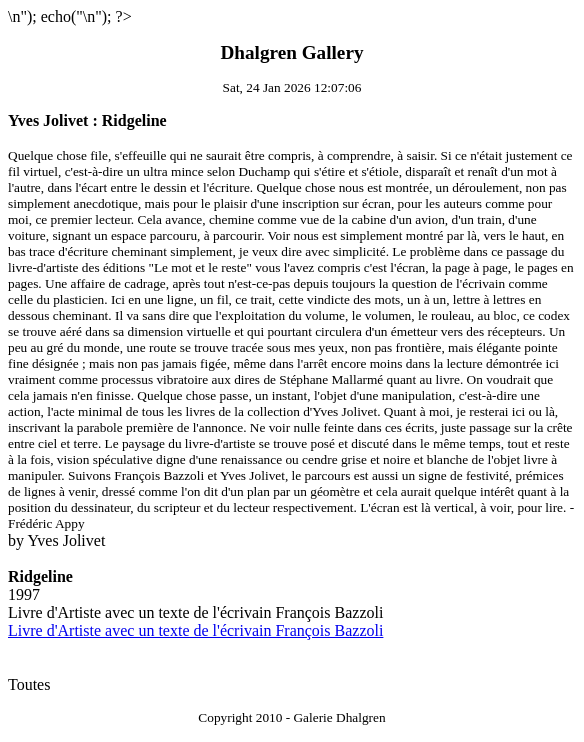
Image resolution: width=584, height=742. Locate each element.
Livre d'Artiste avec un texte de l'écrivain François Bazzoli (195, 630)
